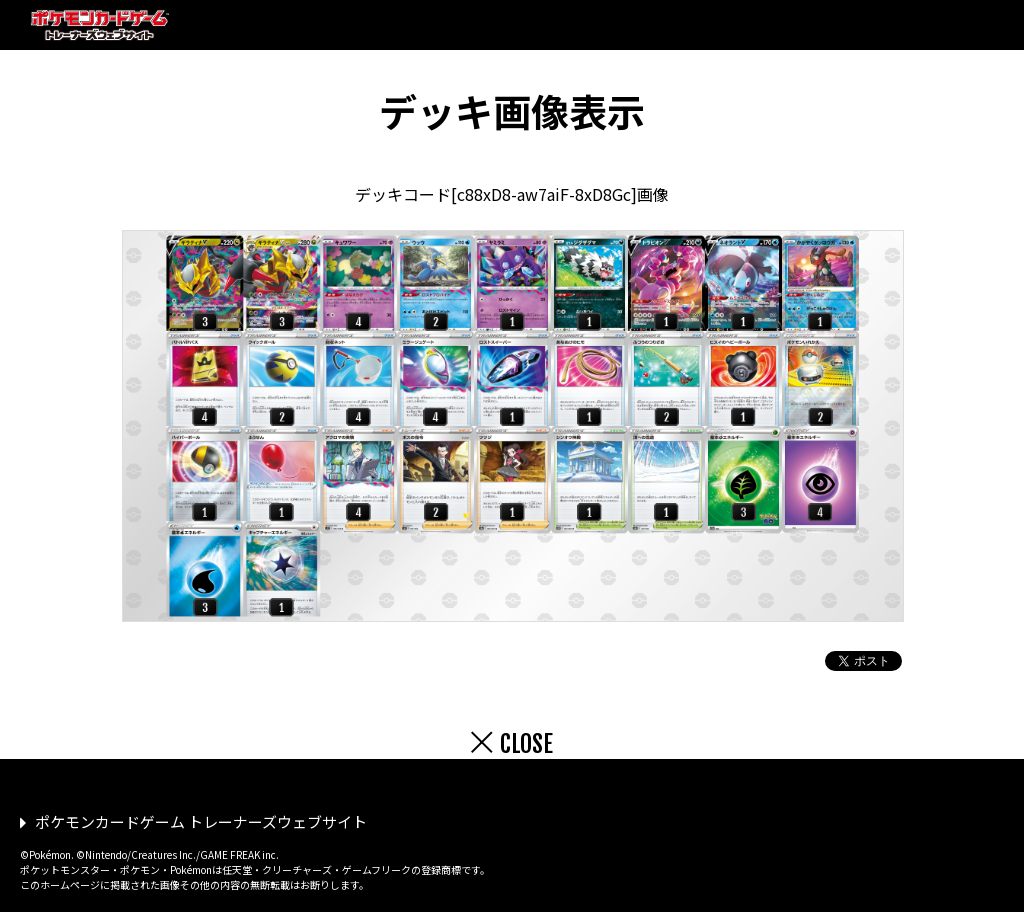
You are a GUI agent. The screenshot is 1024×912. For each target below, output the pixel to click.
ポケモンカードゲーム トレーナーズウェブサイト (201, 821)
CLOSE (526, 744)
